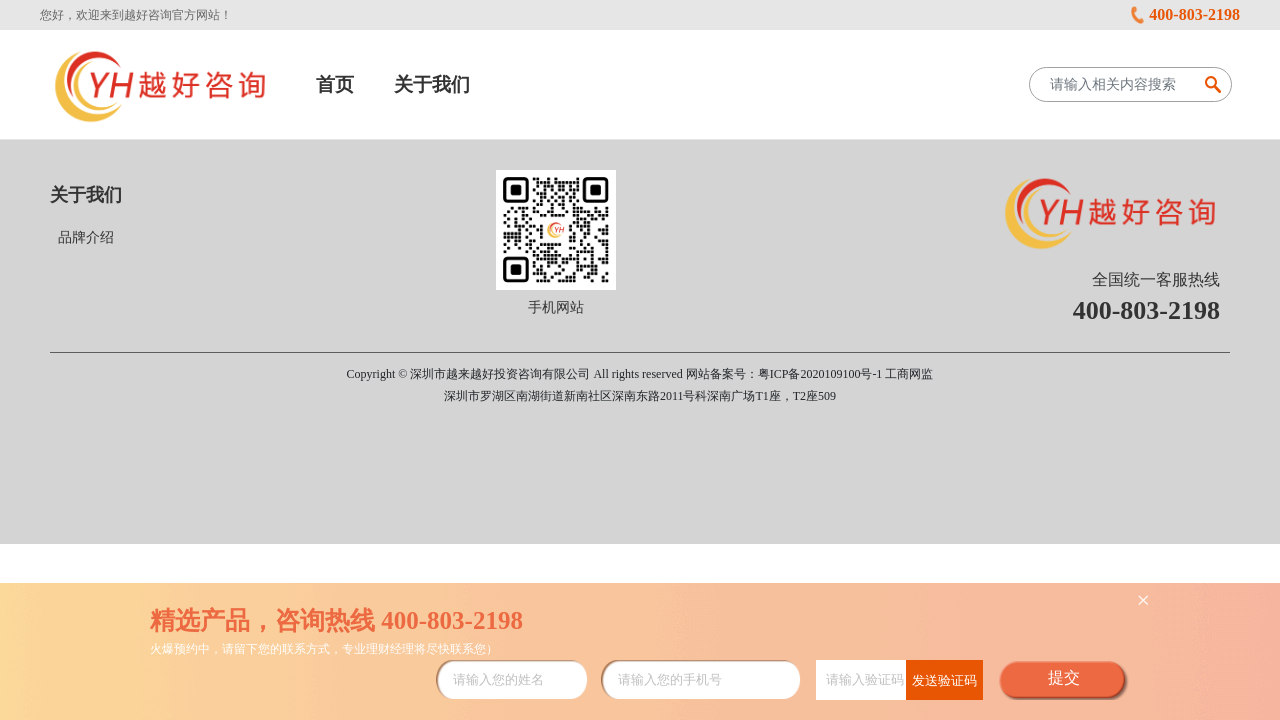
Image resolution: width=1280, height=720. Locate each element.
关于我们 (432, 84)
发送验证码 (944, 680)
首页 (335, 84)
